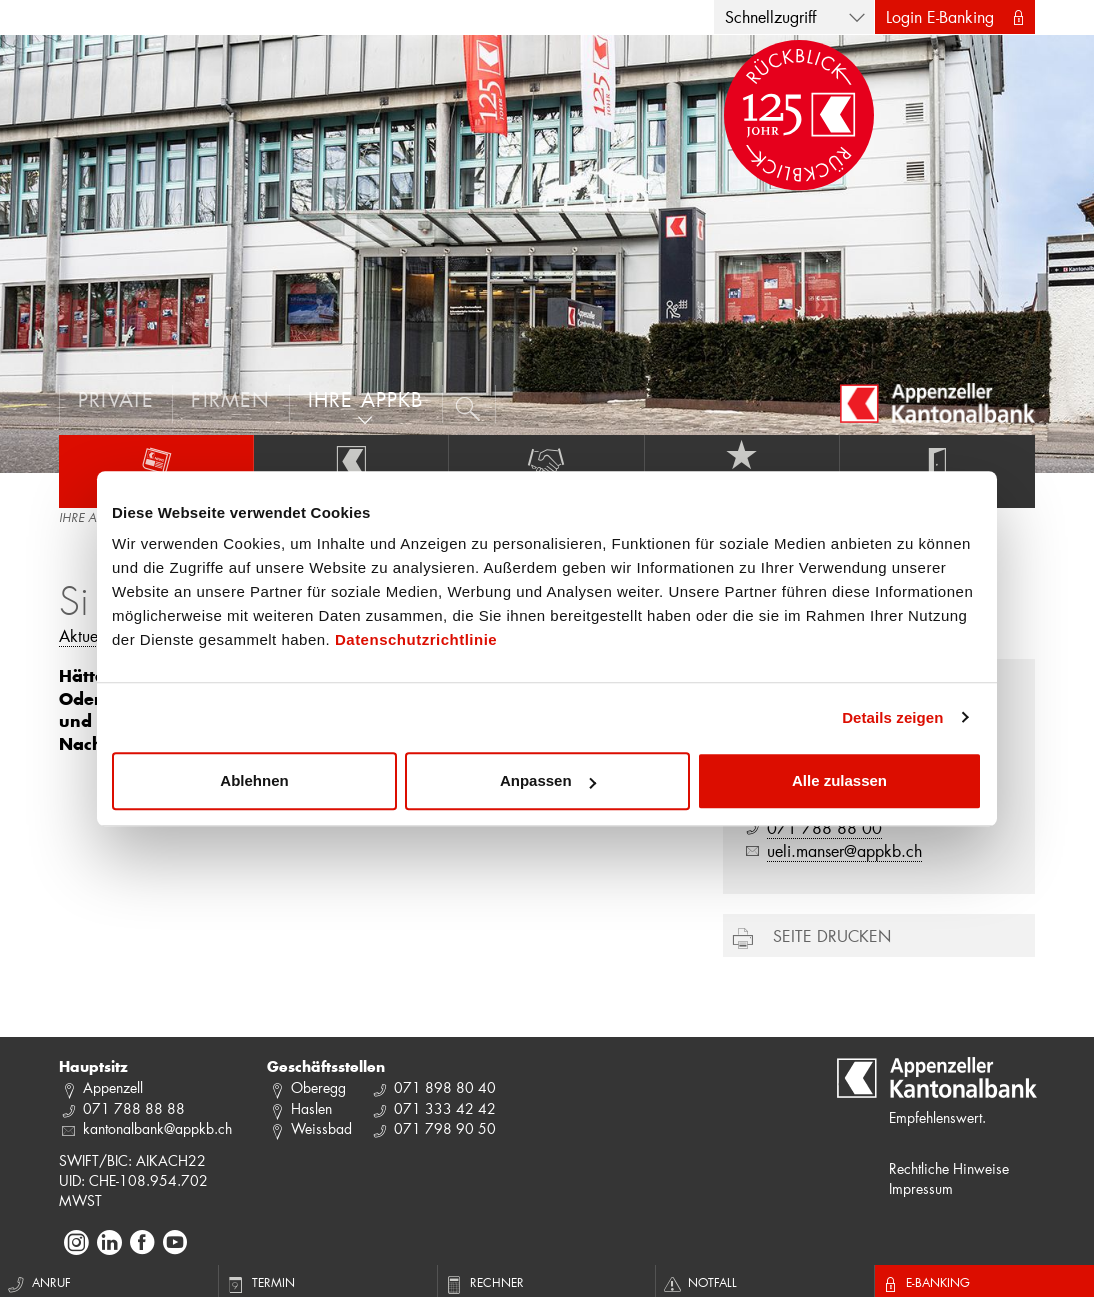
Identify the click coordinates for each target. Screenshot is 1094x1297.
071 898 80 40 (445, 1087)
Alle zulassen (839, 780)
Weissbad (321, 1128)
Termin (259, 1282)
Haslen (311, 1108)
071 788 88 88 (134, 1108)
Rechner (483, 1282)
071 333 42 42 (445, 1108)
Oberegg (318, 1087)
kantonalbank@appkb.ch (157, 1128)
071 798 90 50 (445, 1128)
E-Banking (925, 1282)
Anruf (38, 1282)
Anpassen (548, 780)
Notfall (699, 1282)
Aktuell (82, 635)
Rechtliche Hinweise (949, 1168)
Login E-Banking (940, 16)
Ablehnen (254, 780)
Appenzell (113, 1087)
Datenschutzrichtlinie (416, 639)
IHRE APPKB (90, 519)
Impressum (921, 1188)
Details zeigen (892, 717)
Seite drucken (832, 935)
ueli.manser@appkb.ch (844, 850)
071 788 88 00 (824, 827)
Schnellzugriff (770, 16)
